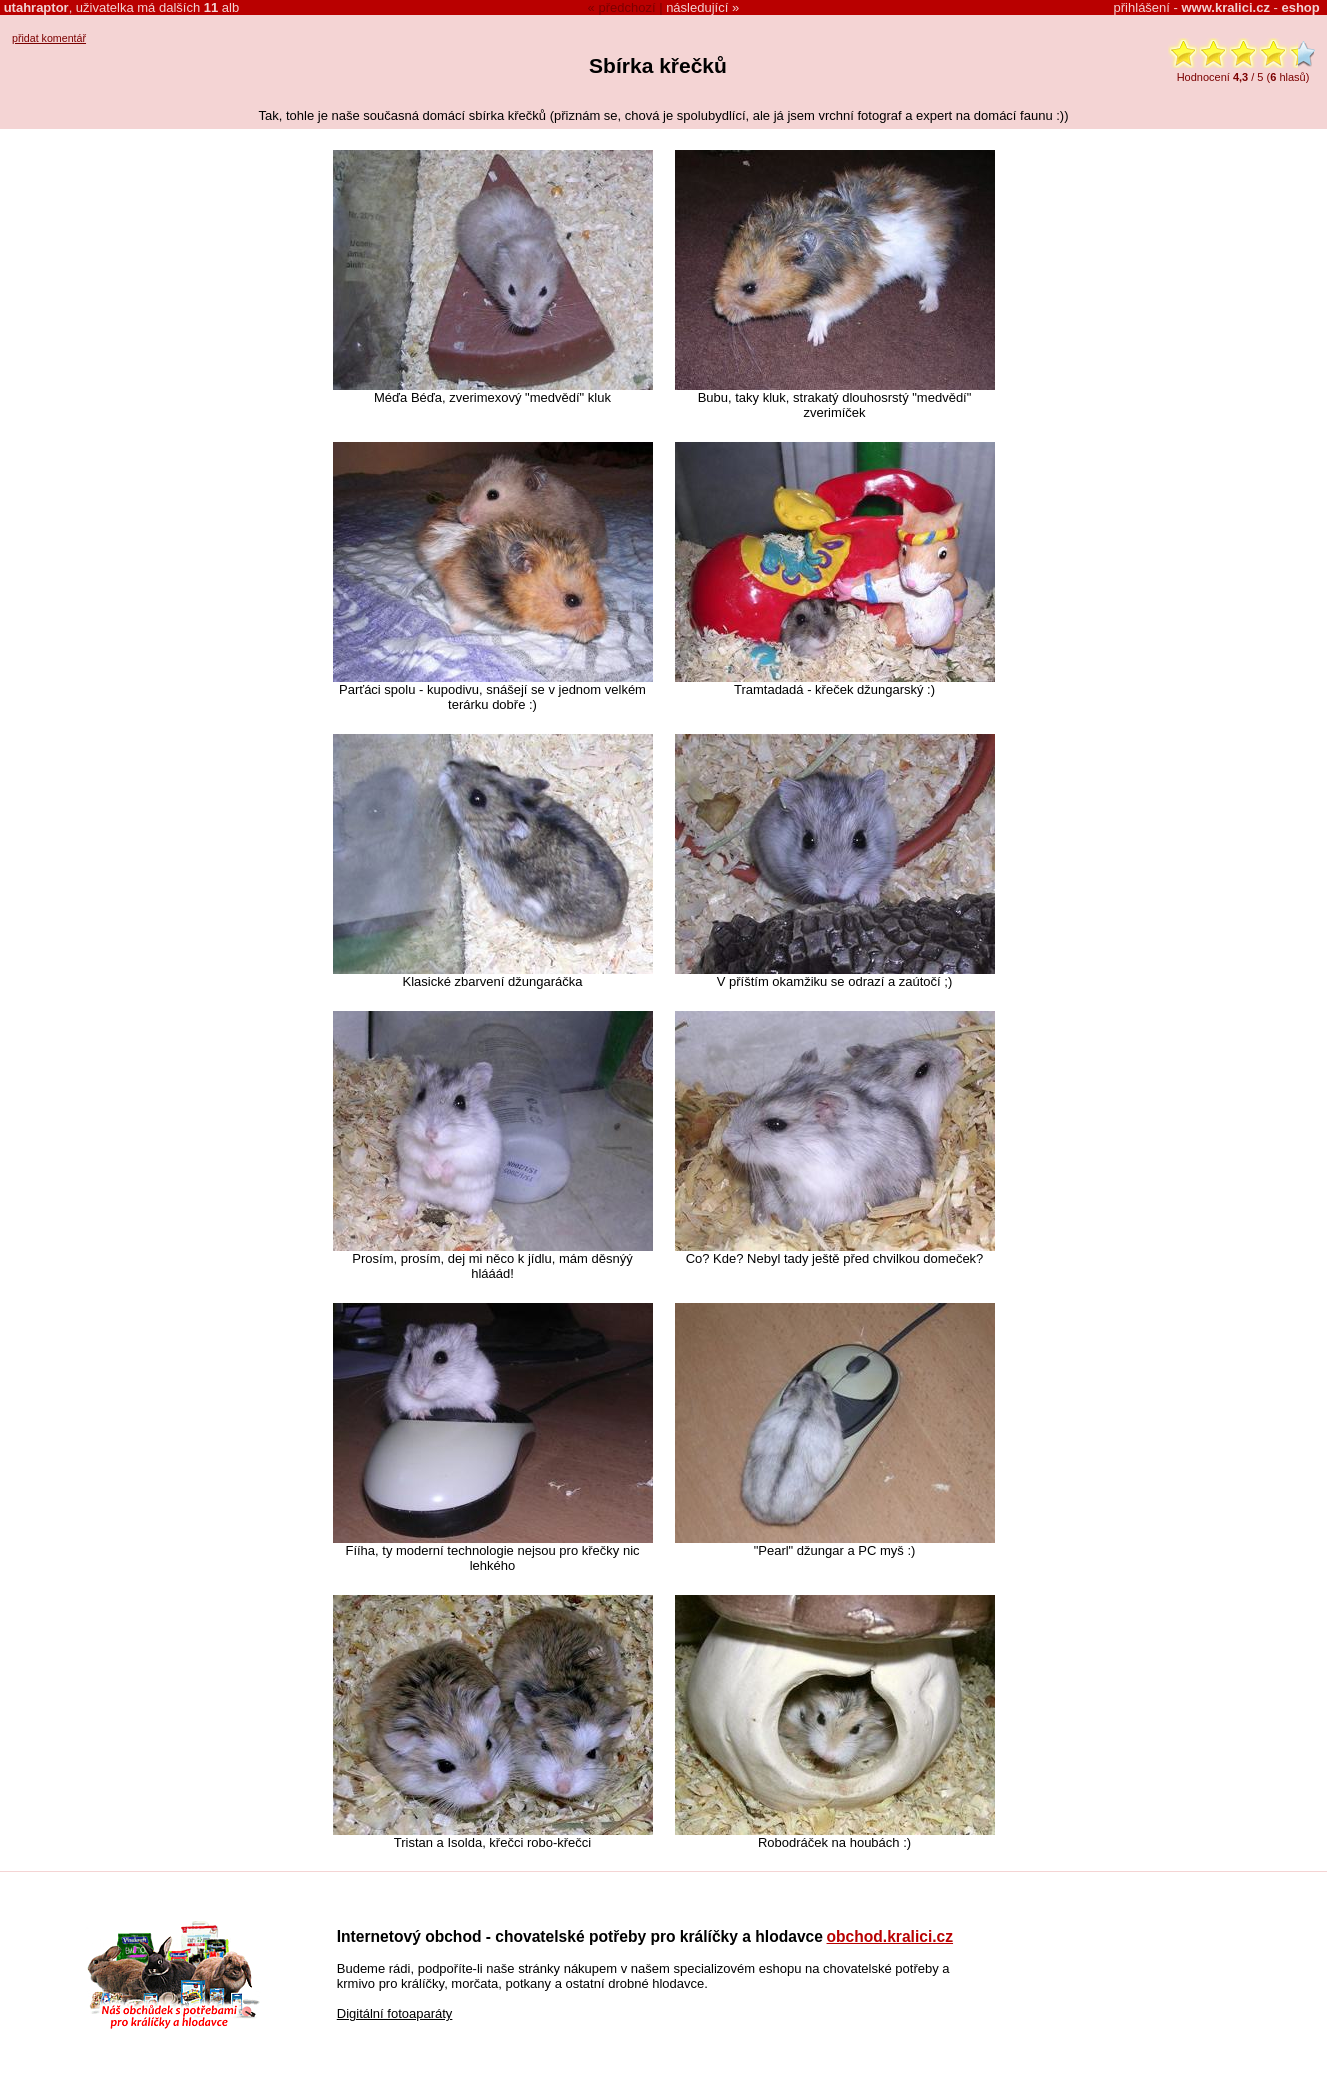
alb (221, 7)
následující (697, 7)
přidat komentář (49, 38)
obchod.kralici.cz (890, 1936)
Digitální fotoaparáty (395, 2013)
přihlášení (1142, 7)
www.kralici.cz (1226, 7)
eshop (1300, 7)
